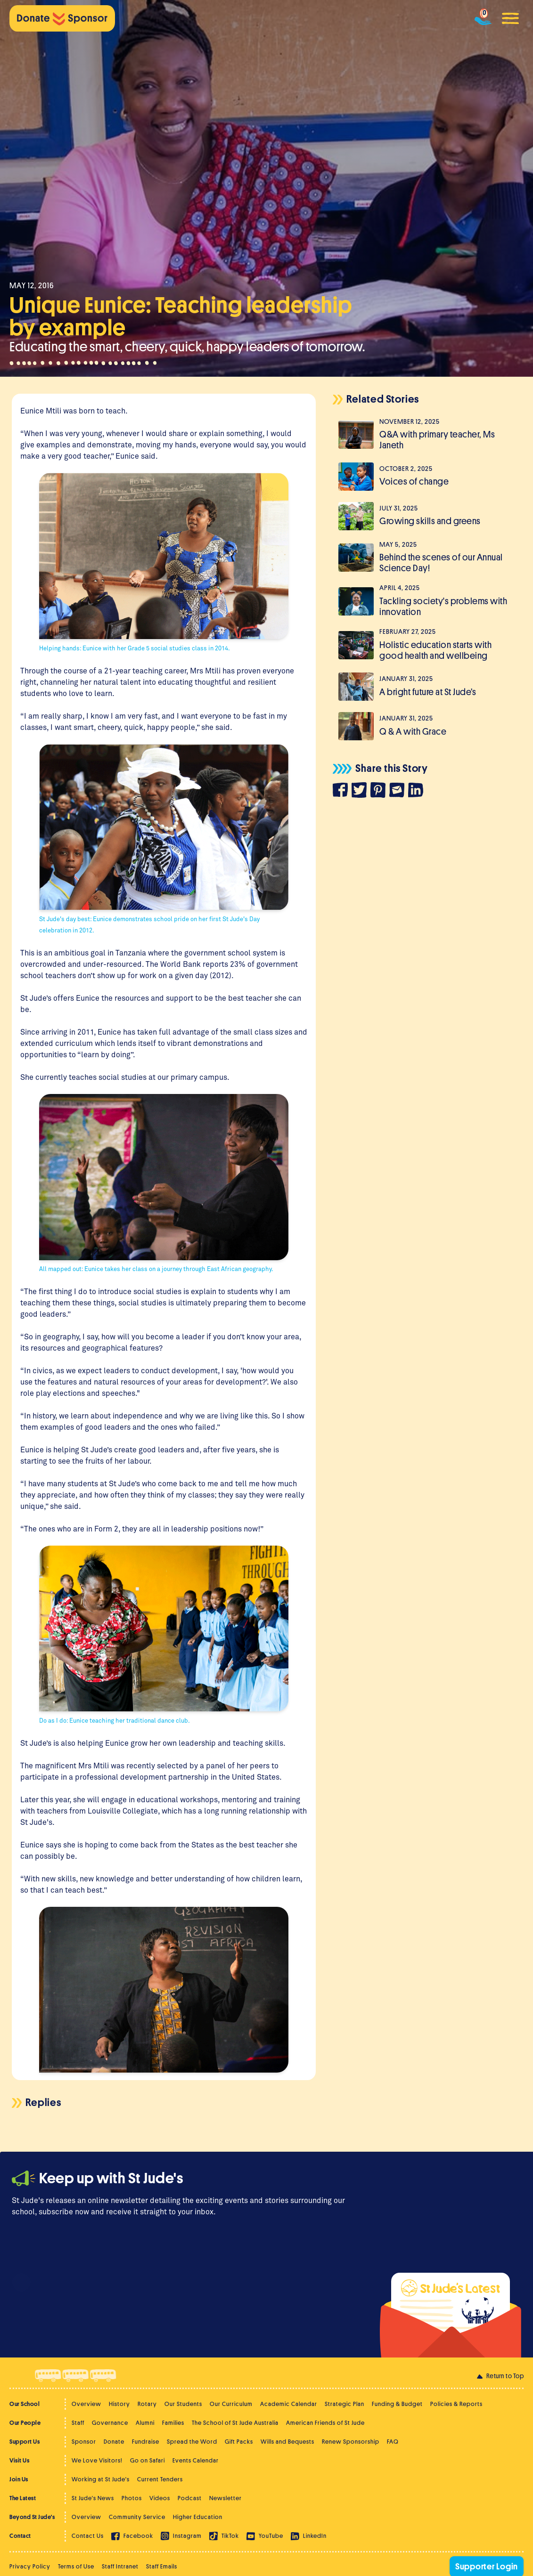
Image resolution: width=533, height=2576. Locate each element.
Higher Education (197, 2517)
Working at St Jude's (101, 2479)
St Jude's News (93, 2498)
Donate (114, 2441)
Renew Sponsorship (350, 2441)
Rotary (147, 2404)
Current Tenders (160, 2479)
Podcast (190, 2498)
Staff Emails (161, 2566)
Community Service (137, 2517)
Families (173, 2423)
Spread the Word (192, 2441)
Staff (78, 2423)
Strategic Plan (344, 2404)
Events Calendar (195, 2460)
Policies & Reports (456, 2404)
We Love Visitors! (97, 2460)
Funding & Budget (397, 2404)
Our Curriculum (231, 2404)
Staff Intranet (120, 2566)
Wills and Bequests (287, 2441)
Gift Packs (239, 2441)
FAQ (393, 2441)
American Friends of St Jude (325, 2423)
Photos (132, 2498)
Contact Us (88, 2536)
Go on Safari (147, 2460)
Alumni (145, 2423)
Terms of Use (76, 2566)
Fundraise (145, 2441)
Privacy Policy (29, 2566)
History (119, 2404)
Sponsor (84, 2441)
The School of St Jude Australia (235, 2423)
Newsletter (225, 2498)
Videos (159, 2498)
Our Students (183, 2404)
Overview (86, 2404)
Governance (110, 2423)
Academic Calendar (288, 2404)
